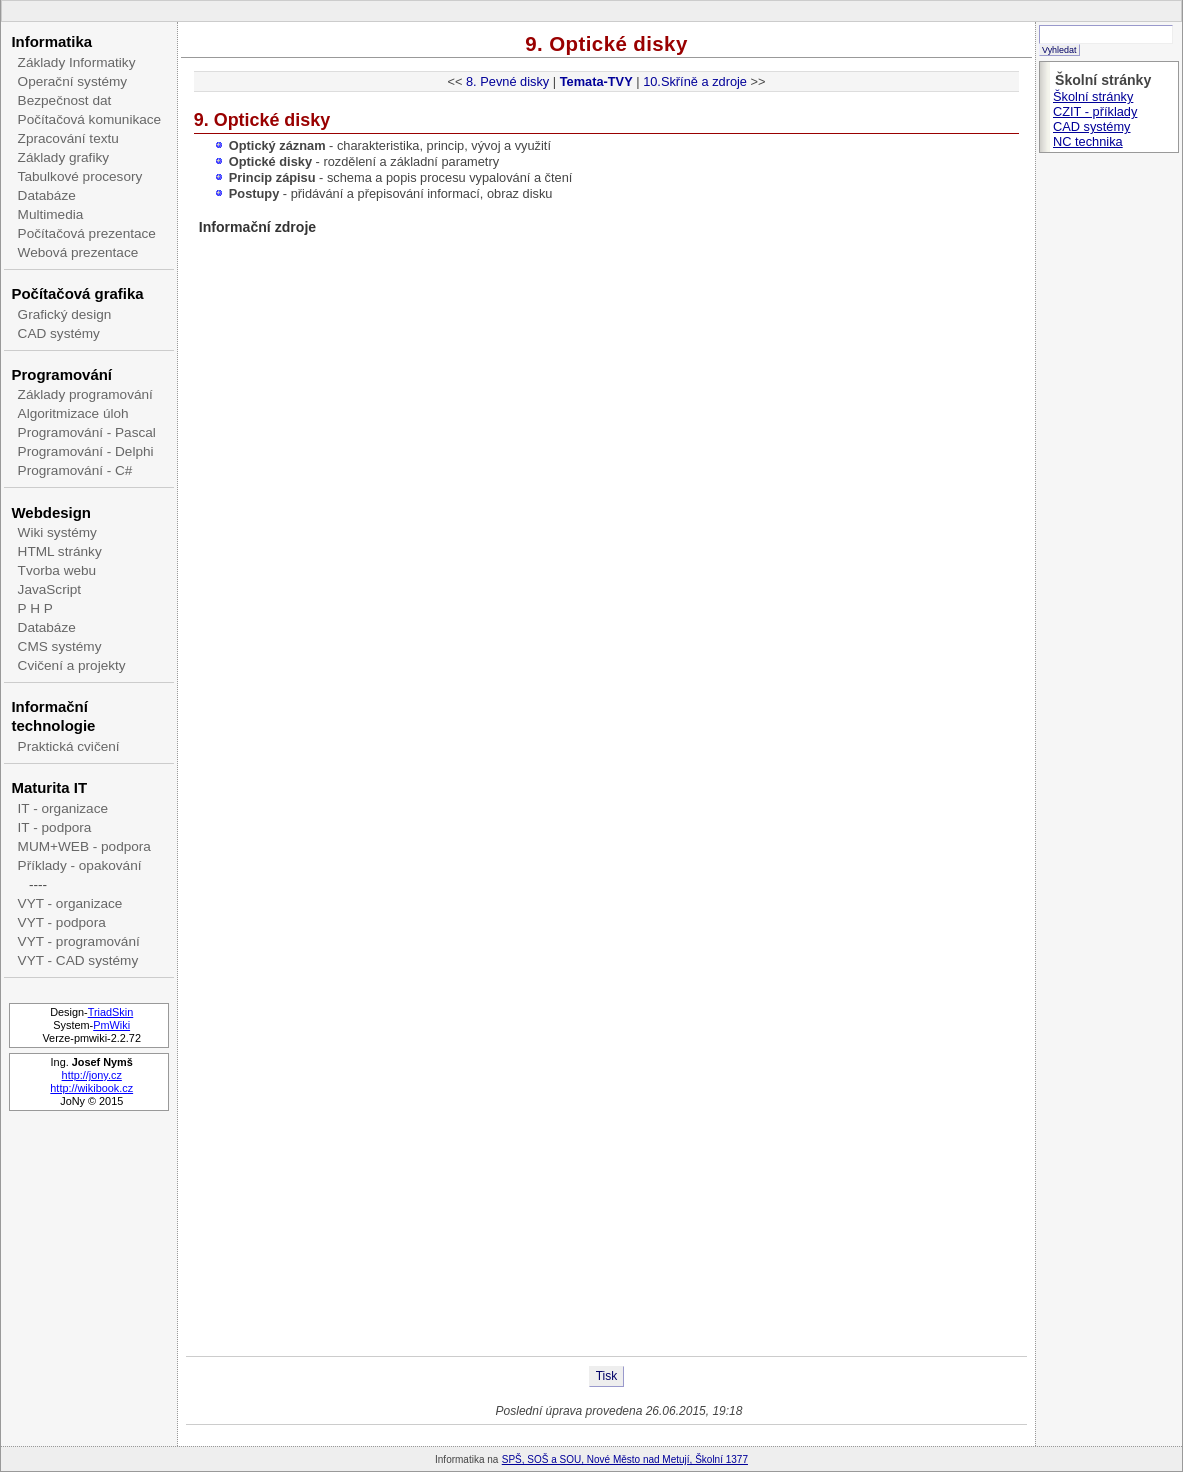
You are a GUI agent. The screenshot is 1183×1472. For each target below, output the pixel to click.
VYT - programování (79, 941)
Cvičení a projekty (72, 665)
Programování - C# (75, 470)
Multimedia (51, 214)
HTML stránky (60, 551)
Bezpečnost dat (65, 100)
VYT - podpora (62, 922)
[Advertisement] (606, 1196)
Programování (61, 374)
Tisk (607, 1376)
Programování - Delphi (86, 451)
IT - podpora (55, 827)
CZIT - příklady (1095, 111)
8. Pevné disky (507, 81)
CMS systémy (60, 646)
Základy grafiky (63, 157)
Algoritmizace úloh (73, 413)
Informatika (51, 41)
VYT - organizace (70, 903)
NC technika (1088, 141)
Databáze (47, 195)
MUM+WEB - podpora (84, 846)
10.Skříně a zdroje (695, 81)
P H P (35, 608)
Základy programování (85, 394)
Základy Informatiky (77, 62)
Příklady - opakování (80, 865)
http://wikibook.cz (91, 1088)
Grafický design (65, 314)
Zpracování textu (68, 138)
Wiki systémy (57, 532)
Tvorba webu (57, 570)
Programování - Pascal (87, 432)
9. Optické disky (606, 43)
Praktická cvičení (69, 746)
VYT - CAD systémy (78, 960)
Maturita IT (49, 787)
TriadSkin (111, 1012)
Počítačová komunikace (90, 119)
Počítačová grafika (77, 293)
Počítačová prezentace (87, 233)
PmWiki (111, 1025)
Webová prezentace (78, 252)
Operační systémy (73, 81)
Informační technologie (53, 716)
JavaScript (49, 589)
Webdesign (50, 512)
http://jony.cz (92, 1075)
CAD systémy (59, 333)
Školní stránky (1093, 96)
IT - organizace (63, 808)
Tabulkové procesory (80, 176)
